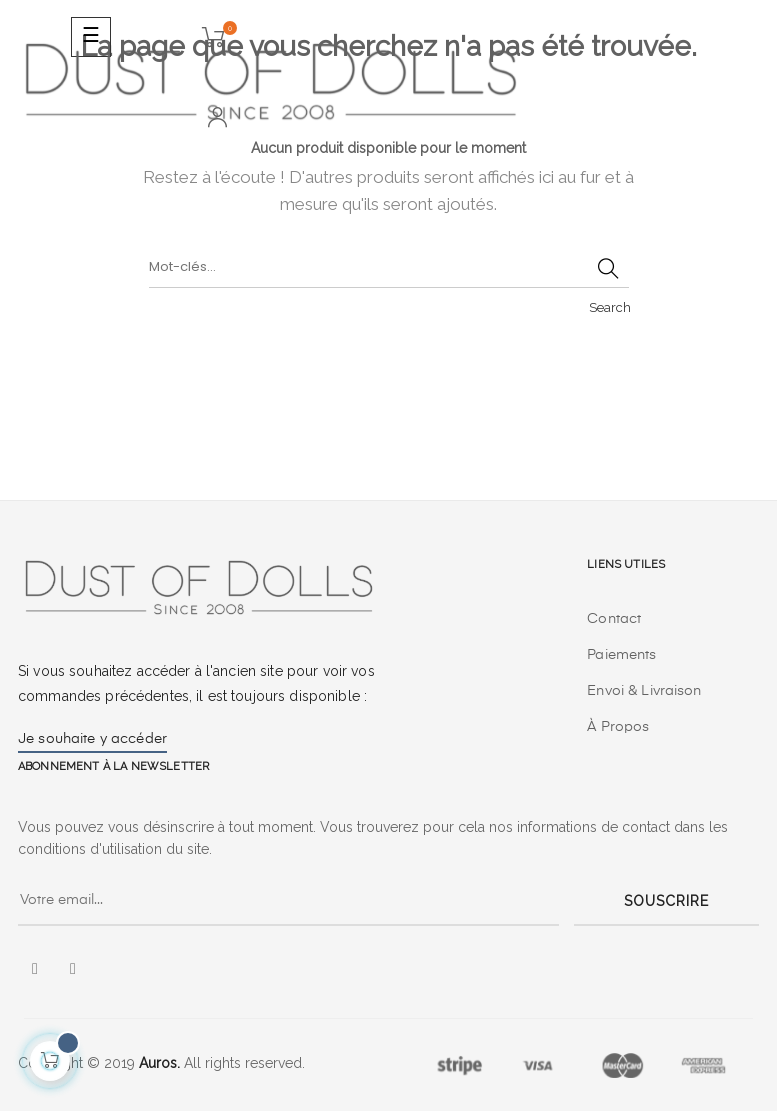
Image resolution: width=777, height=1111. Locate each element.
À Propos (618, 727)
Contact (614, 619)
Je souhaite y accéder (92, 739)
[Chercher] (389, 268)
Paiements (621, 655)
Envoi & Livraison (644, 691)
